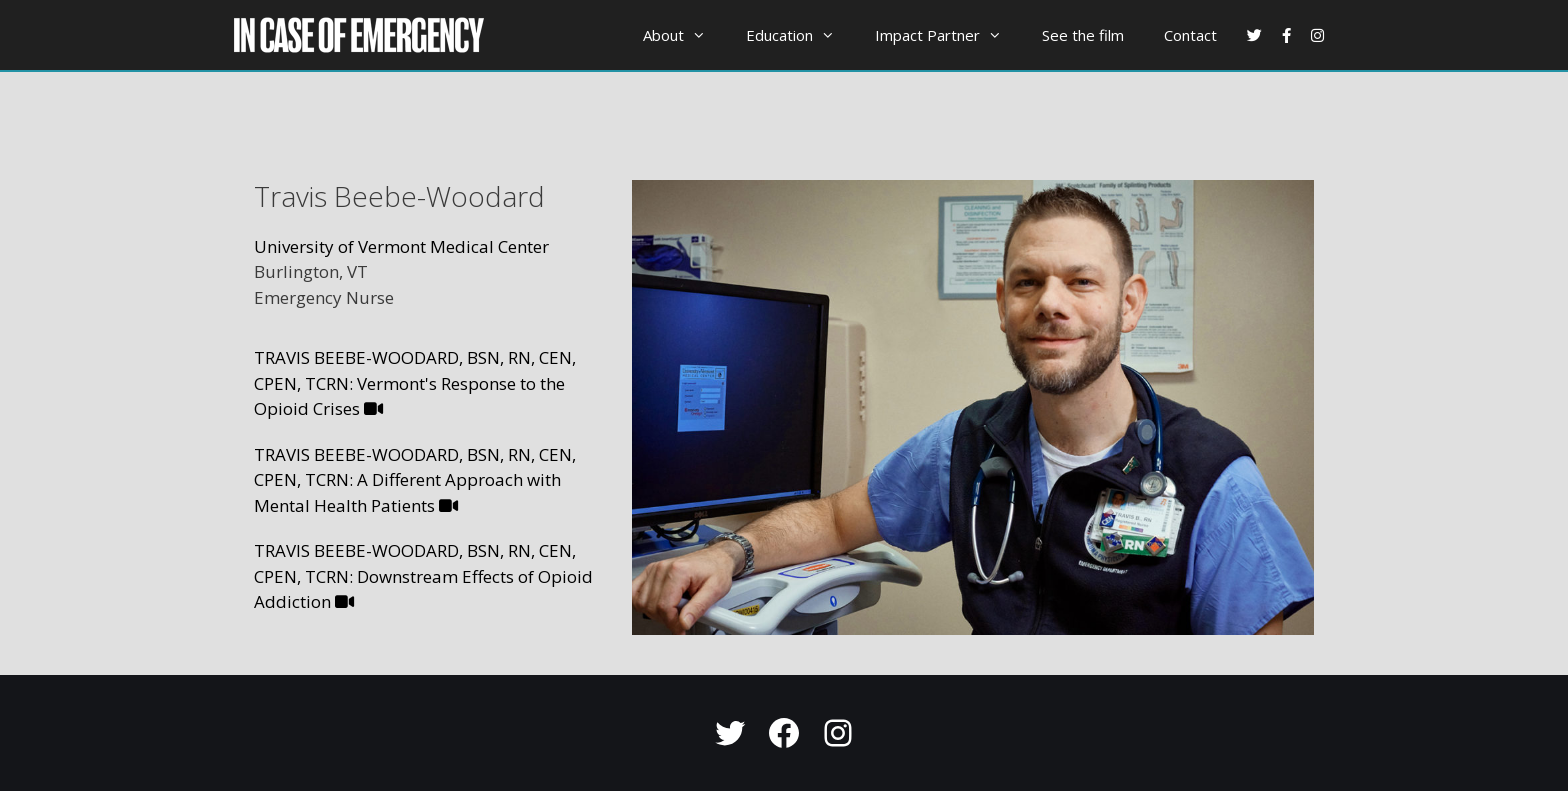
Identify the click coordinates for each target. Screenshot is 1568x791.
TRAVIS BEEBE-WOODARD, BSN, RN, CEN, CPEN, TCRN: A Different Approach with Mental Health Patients (415, 480)
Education (800, 35)
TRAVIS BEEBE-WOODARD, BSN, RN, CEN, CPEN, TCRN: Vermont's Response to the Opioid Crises (415, 383)
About (684, 35)
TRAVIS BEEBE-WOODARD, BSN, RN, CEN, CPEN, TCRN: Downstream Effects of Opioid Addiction (423, 576)
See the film (1083, 35)
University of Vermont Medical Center (401, 246)
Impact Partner (948, 35)
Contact (1190, 35)
